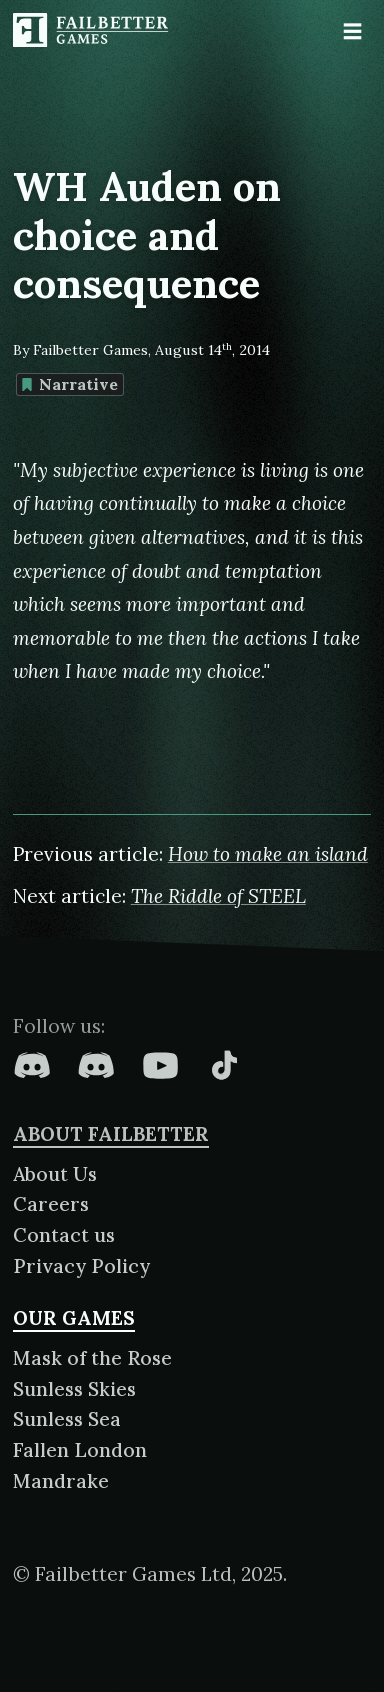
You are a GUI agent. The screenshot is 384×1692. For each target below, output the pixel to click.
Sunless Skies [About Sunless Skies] (74, 1389)
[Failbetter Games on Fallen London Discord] (32, 1065)
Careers (51, 1204)
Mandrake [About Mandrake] (61, 1481)
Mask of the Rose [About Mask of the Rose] (92, 1358)
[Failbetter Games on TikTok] (224, 1065)
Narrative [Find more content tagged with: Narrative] (69, 384)
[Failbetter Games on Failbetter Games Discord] (96, 1065)
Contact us (64, 1235)
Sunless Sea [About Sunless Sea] (67, 1419)
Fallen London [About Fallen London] (80, 1450)
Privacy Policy (81, 1266)
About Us (55, 1174)
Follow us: (59, 1026)
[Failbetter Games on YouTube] (160, 1065)
